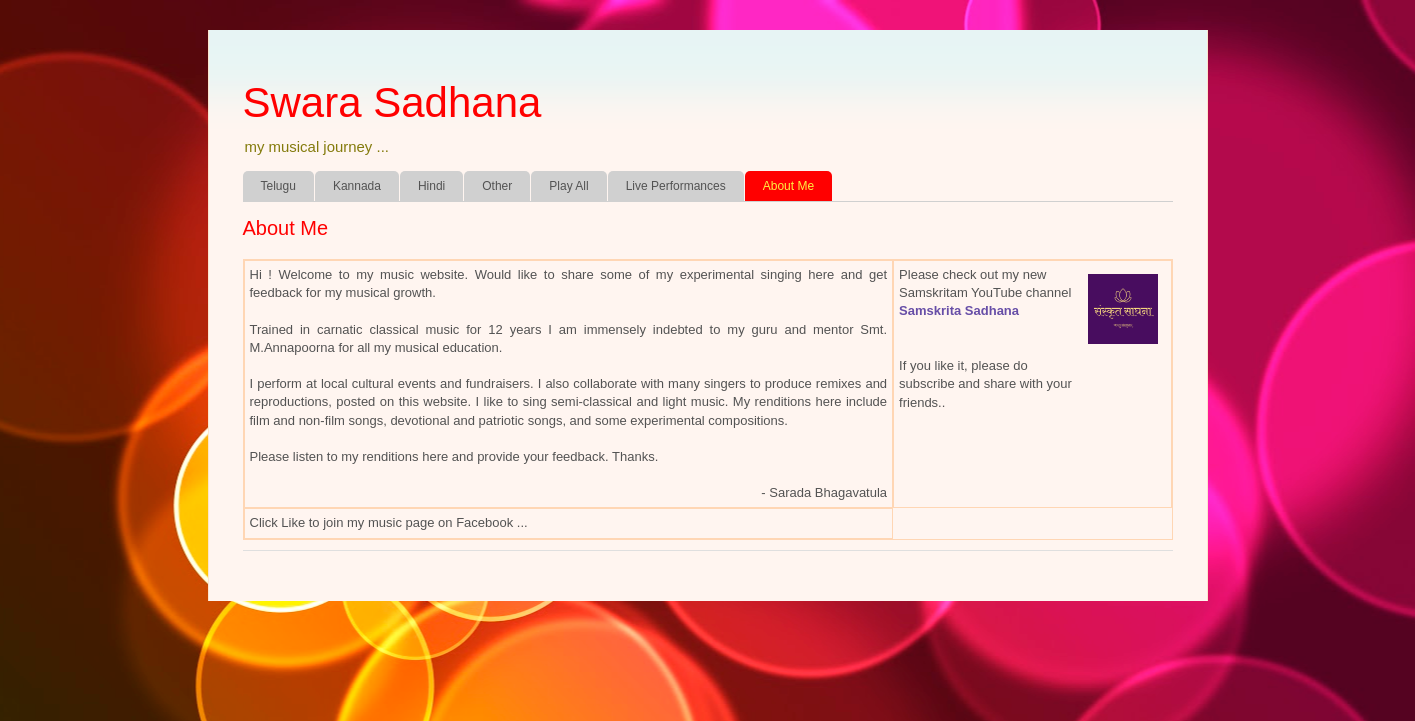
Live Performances (676, 186)
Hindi (431, 186)
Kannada (357, 186)
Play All (568, 186)
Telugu (278, 186)
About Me (788, 186)
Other (497, 186)
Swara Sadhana (392, 102)
